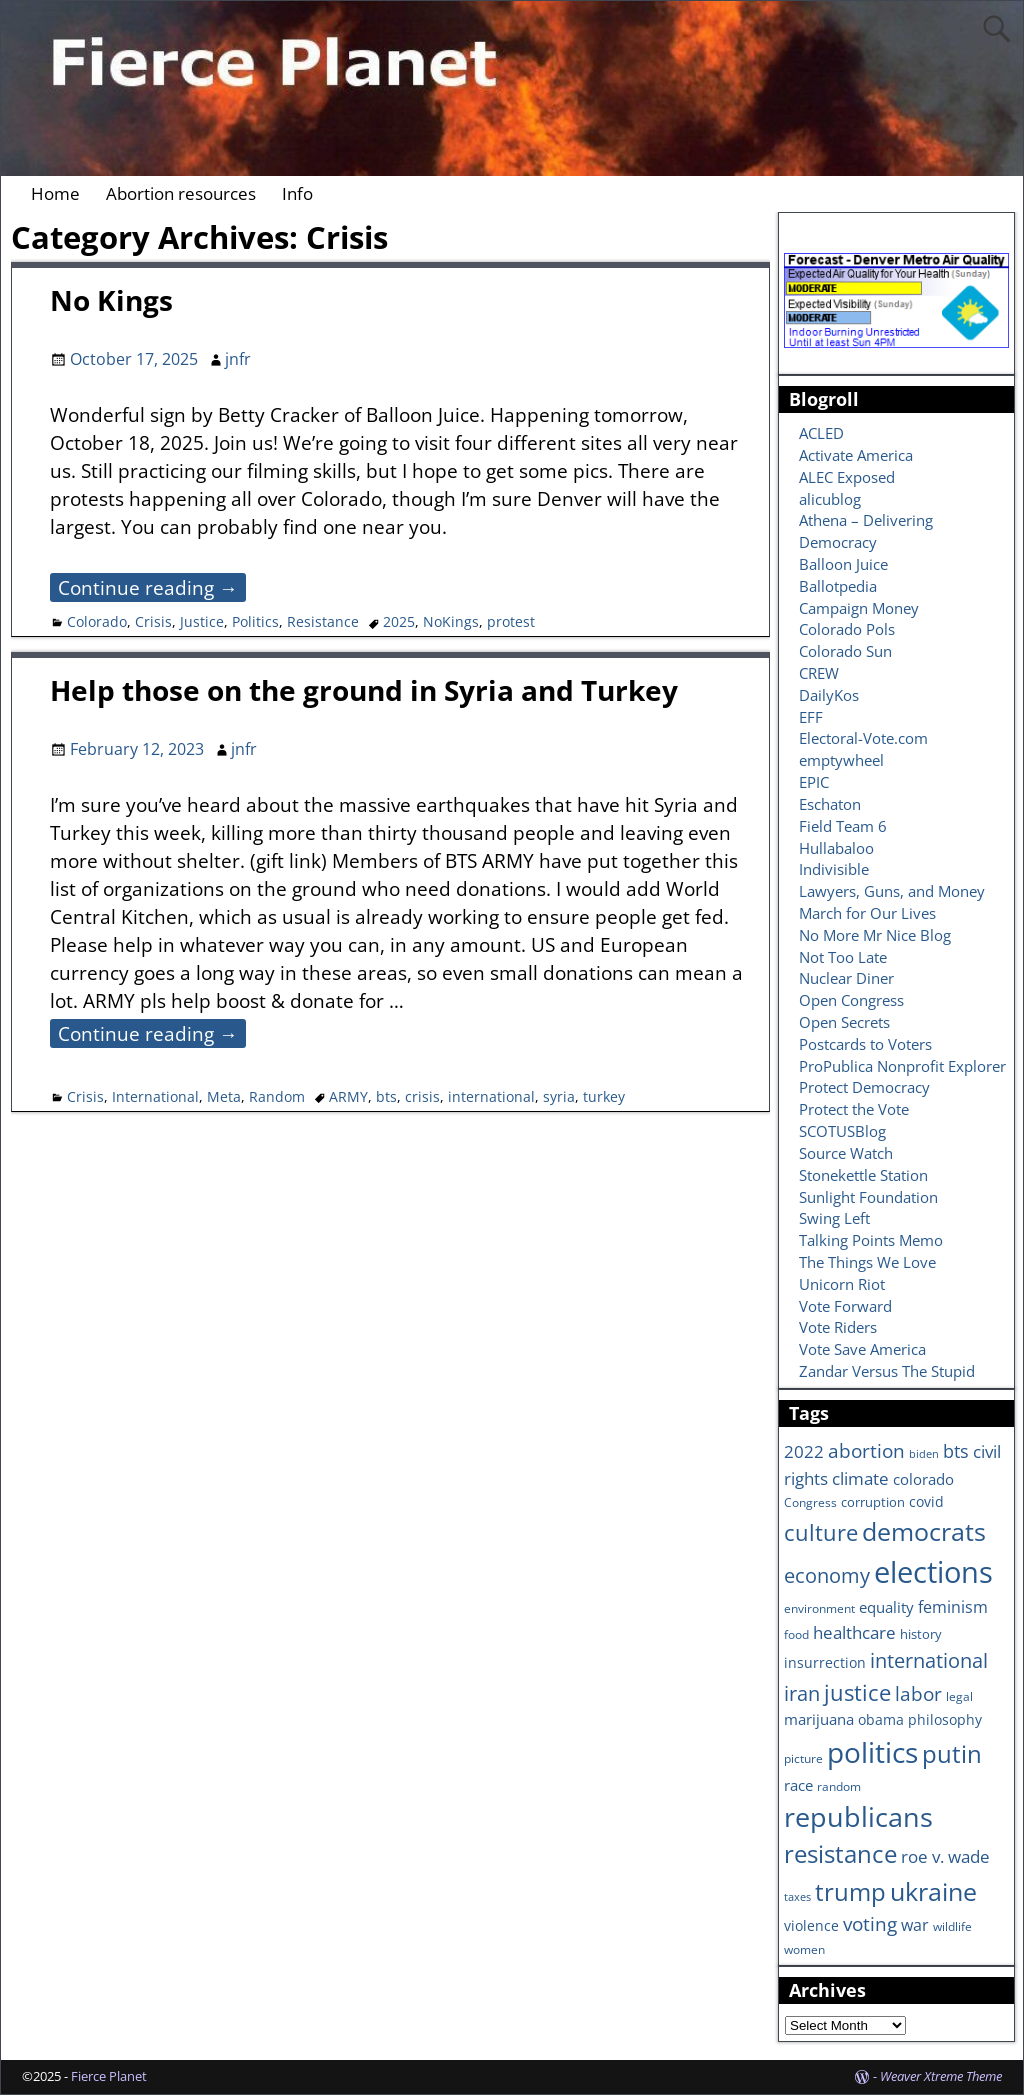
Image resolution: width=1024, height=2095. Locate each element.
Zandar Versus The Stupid (887, 1371)
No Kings (111, 300)
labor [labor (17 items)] (918, 1693)
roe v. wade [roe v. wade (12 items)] (945, 1856)
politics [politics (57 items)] (872, 1752)
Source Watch (846, 1153)
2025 (399, 621)
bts (386, 1096)
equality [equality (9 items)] (886, 1607)
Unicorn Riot (842, 1284)
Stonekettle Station (863, 1175)
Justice (202, 621)
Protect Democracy (864, 1087)
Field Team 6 (843, 826)
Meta (224, 1096)
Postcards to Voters (865, 1044)
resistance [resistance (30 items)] (840, 1854)
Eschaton (830, 804)
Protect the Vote (854, 1109)
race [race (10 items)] (798, 1785)
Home (55, 193)
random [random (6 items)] (839, 1786)
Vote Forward (845, 1306)
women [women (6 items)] (804, 1949)
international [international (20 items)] (929, 1660)
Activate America (856, 455)
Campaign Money (859, 608)
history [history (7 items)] (921, 1634)
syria (559, 1096)
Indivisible (834, 869)
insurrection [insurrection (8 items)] (825, 1662)
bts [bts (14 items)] (956, 1451)
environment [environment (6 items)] (819, 1608)
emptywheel (841, 760)
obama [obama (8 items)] (881, 1719)
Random (277, 1096)
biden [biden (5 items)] (924, 1454)
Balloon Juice (843, 564)
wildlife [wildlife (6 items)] (952, 1926)
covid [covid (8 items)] (926, 1501)
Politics (255, 621)
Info (297, 193)
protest (511, 621)
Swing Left (834, 1218)
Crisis (153, 621)
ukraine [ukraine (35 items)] (933, 1891)
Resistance (323, 621)
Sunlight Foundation (868, 1197)
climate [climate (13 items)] (860, 1478)
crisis (422, 1096)
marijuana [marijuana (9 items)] (819, 1719)
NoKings (451, 621)
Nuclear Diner (846, 978)
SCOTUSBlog (842, 1131)
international (491, 1096)
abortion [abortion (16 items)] (866, 1451)
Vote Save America (862, 1349)
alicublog (830, 499)
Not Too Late (843, 957)
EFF (811, 717)
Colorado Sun (845, 651)
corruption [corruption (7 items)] (873, 1502)
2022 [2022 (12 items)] (804, 1451)
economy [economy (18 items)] (827, 1575)
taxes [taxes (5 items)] (797, 1897)
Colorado (97, 621)
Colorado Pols (847, 629)
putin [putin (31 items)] (952, 1753)
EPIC (814, 782)
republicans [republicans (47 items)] (858, 1816)
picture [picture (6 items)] (803, 1758)
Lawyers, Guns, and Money (892, 891)
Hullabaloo (836, 848)
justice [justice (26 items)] (857, 1692)
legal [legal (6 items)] (959, 1696)
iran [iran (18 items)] (802, 1693)
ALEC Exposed (847, 477)
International (155, 1096)
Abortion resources (181, 193)
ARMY (348, 1096)
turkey (604, 1096)
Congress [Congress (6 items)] (810, 1502)
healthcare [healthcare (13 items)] (854, 1632)
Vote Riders (838, 1327)
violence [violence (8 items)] (811, 1925)
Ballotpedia (838, 586)
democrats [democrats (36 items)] (924, 1531)
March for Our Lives (867, 913)
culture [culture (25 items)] (821, 1532)
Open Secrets (844, 1022)
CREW (819, 673)
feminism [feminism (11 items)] (953, 1607)
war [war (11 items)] (915, 1925)
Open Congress (851, 1000)
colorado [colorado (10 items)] (923, 1479)
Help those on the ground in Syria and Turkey (364, 690)
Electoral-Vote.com (863, 738)
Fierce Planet (109, 2076)
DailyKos (829, 695)
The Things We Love (867, 1262)
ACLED (821, 433)
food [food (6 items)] (796, 1634)
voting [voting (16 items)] (870, 1924)
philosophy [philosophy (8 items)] (945, 1719)
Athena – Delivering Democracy (866, 531)
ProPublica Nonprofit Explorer (902, 1066)
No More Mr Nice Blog (875, 935)
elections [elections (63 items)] (933, 1572)
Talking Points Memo (871, 1240)
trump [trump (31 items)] (850, 1891)
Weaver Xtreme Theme (941, 2076)
